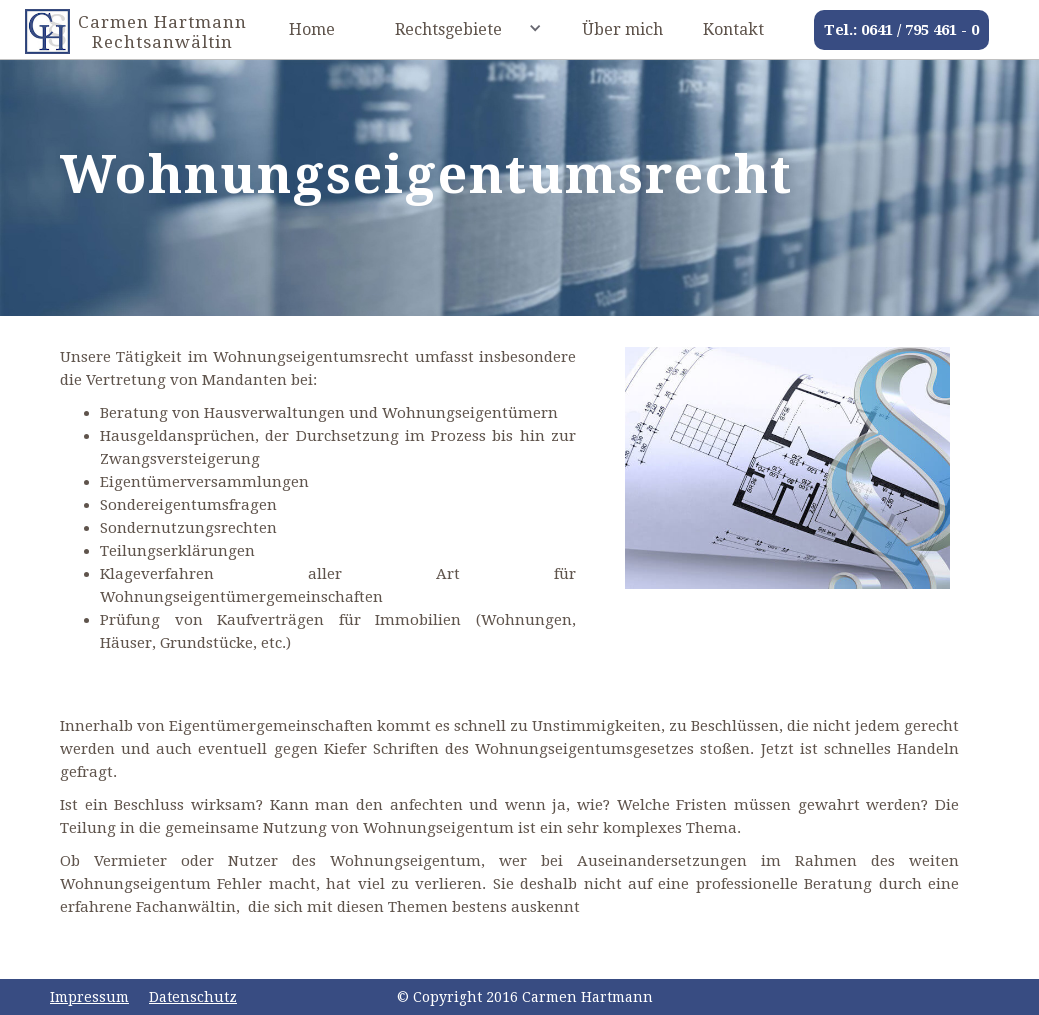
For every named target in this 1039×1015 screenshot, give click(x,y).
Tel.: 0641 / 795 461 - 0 (901, 30)
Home (312, 29)
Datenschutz (193, 997)
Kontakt (733, 29)
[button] (458, 27)
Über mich (622, 29)
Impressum (89, 997)
